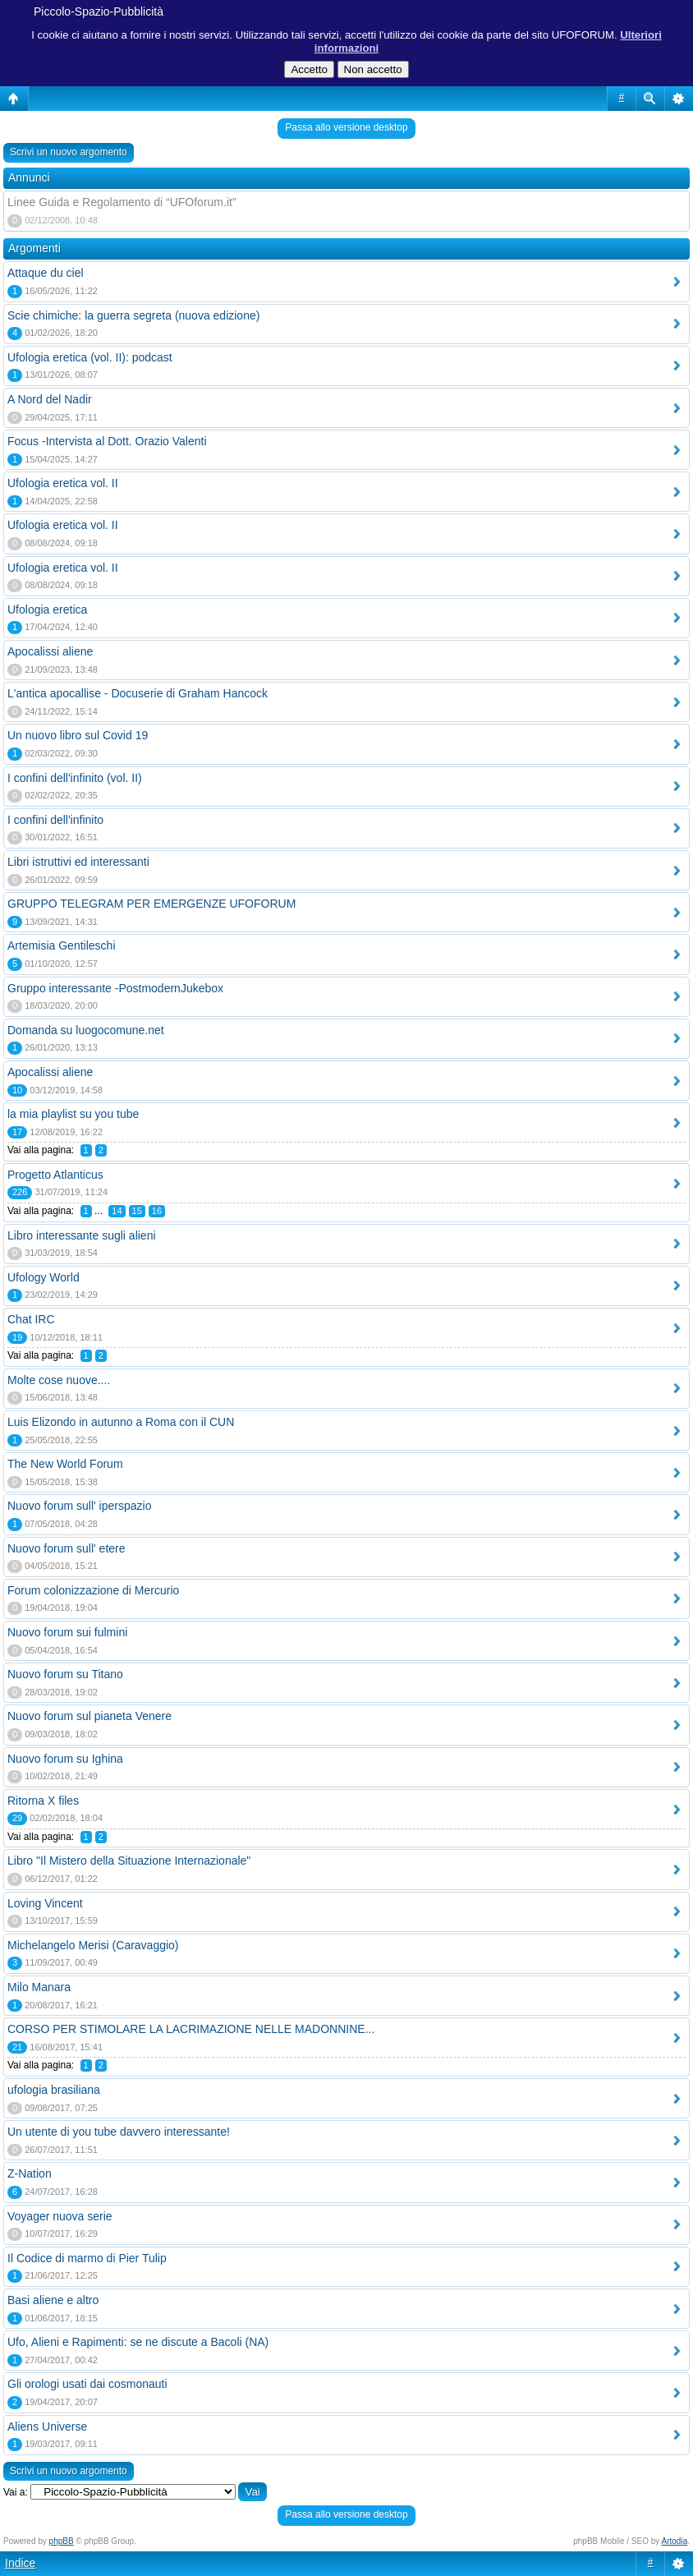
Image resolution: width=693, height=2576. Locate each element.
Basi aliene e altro (53, 2300)
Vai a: (15, 2492)
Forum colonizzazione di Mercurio (93, 1590)
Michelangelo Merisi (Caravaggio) (93, 1945)
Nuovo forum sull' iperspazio (79, 1505)
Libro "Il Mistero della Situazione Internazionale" (128, 1860)
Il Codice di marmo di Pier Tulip (87, 2258)
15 (137, 1211)
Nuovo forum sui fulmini (67, 1632)
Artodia (675, 2541)
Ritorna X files (43, 1800)
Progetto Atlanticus (55, 1174)
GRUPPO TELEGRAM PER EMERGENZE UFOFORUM (151, 903)
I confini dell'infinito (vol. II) (74, 777)
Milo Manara (39, 1987)
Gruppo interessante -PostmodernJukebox (115, 988)
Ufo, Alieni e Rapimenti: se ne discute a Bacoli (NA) (137, 2341)
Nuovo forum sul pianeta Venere (89, 1716)
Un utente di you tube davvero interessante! (118, 2131)
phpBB (61, 2541)
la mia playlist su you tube (73, 1113)
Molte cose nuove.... (58, 1380)
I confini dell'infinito (55, 819)
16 (157, 1211)
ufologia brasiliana (53, 2089)
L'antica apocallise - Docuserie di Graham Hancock (137, 693)
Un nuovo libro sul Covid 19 (77, 735)
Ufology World (43, 1277)
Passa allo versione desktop (346, 127)
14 (117, 1211)
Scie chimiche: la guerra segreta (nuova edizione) (133, 315)
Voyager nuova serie (59, 2216)
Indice (20, 2562)
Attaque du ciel (45, 272)
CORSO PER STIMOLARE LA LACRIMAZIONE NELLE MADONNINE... (190, 2029)
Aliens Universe (47, 2426)
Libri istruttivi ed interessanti (78, 861)
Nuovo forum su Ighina (65, 1758)
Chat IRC (31, 1319)
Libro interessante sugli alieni (81, 1235)
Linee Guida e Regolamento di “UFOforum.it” (121, 202)
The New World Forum (65, 1463)
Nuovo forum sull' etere (66, 1548)
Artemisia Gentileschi (61, 945)
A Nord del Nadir (49, 399)
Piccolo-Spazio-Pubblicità (98, 11)
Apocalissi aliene (50, 651)
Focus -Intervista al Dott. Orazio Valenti (107, 441)
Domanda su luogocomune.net (85, 1030)
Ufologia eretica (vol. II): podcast (89, 357)
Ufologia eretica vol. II (62, 483)
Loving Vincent (45, 1903)
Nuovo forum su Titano (65, 1674)
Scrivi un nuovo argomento (68, 152)
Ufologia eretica (47, 609)
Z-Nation (29, 2173)
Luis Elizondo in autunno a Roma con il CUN (120, 1421)
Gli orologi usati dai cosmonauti (87, 2383)
